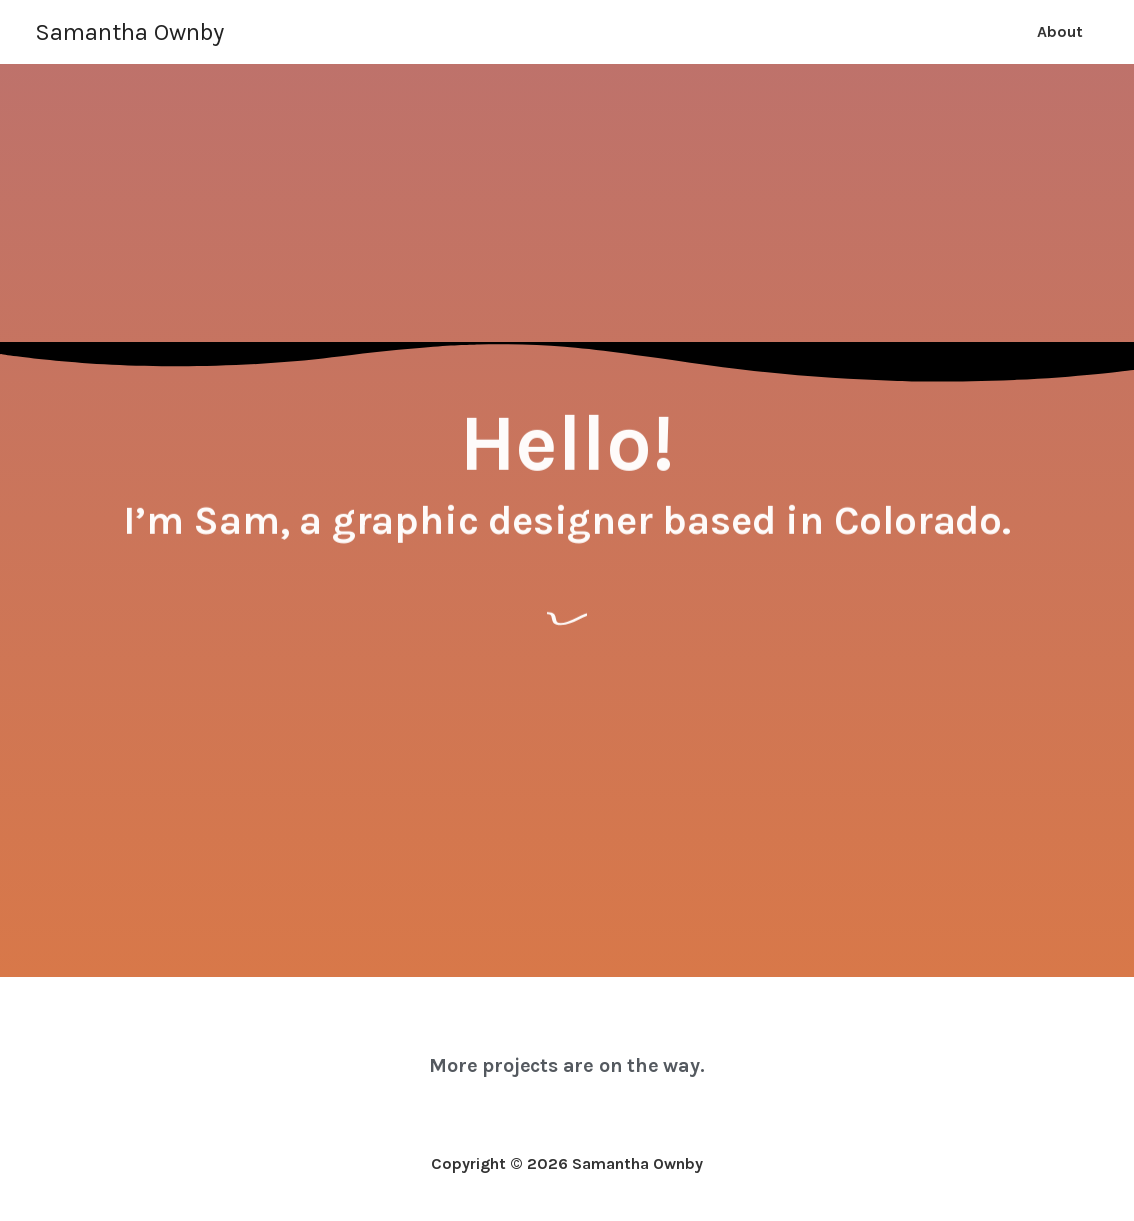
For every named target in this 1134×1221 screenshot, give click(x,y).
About (1060, 31)
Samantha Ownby (129, 32)
